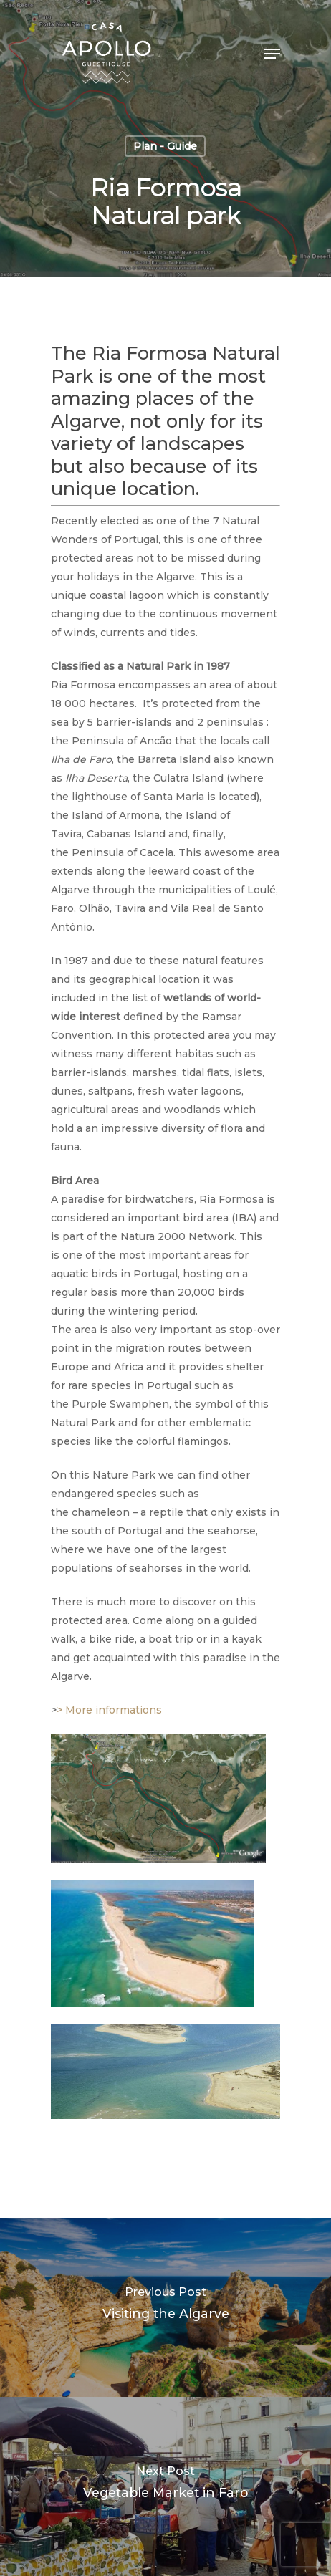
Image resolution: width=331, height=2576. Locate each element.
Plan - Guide (165, 146)
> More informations (109, 1709)
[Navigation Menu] (272, 54)
